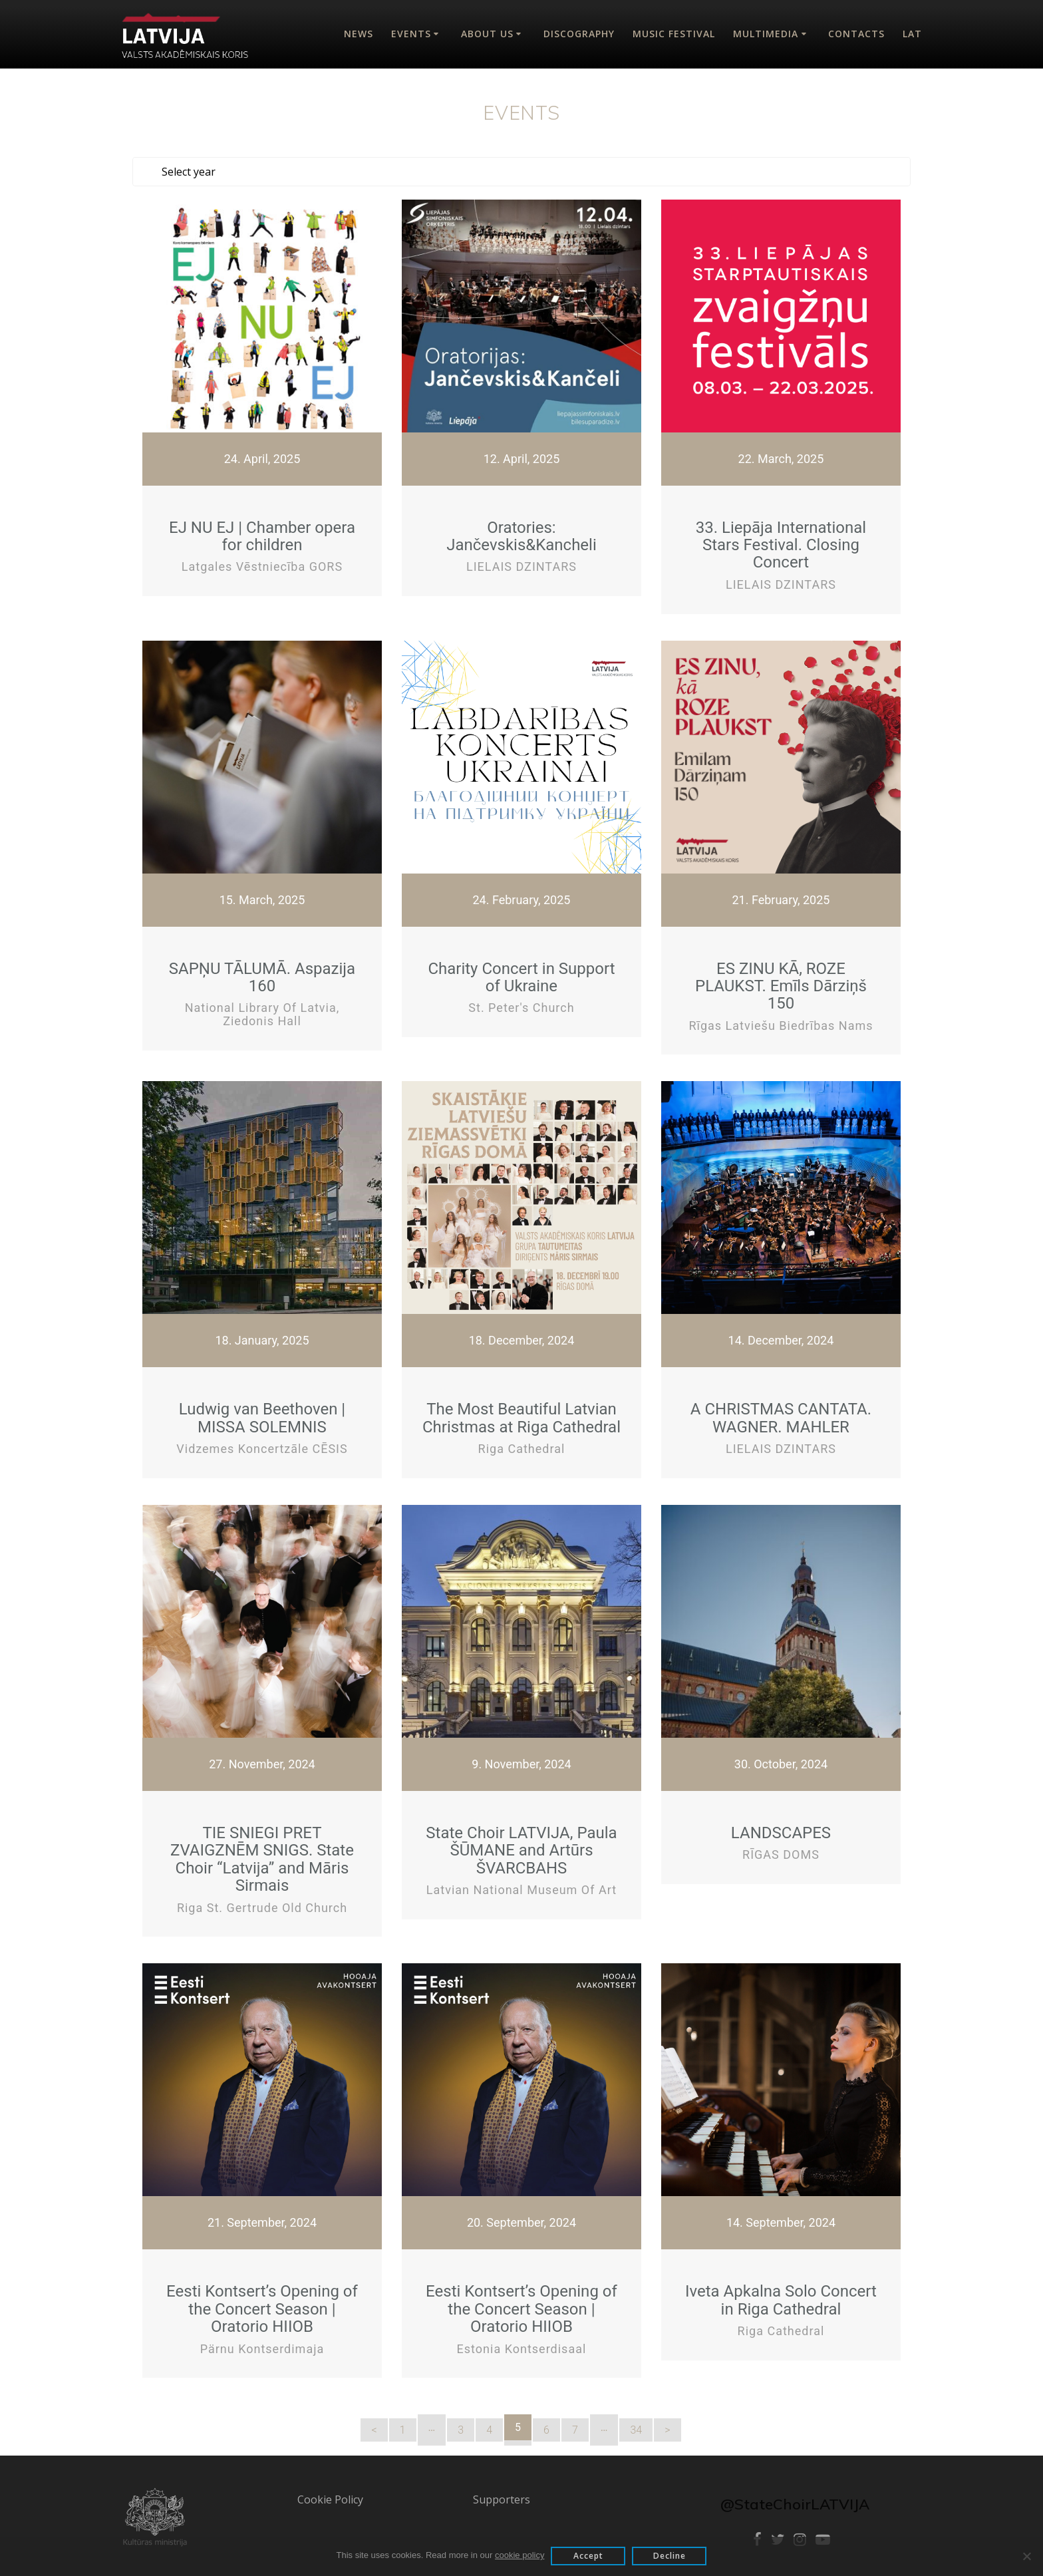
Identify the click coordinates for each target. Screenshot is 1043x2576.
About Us (487, 33)
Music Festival (674, 33)
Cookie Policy (330, 2496)
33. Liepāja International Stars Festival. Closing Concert (781, 542)
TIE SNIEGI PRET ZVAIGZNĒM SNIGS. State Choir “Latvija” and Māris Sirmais (262, 1855)
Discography (579, 33)
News (358, 33)
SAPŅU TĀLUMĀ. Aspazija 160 (262, 974)
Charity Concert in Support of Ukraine (521, 974)
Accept (588, 2555)
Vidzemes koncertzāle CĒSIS (261, 1445)
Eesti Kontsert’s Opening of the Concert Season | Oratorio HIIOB (262, 2306)
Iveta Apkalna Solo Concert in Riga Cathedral (781, 2297)
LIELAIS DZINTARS (521, 563)
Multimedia (765, 33)
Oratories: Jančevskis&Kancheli (521, 533)
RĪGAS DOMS (781, 1851)
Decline (669, 2555)
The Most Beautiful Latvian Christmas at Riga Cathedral (521, 1414)
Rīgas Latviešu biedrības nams (780, 1022)
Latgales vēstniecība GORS (262, 563)
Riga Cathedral (521, 1445)
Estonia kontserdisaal (522, 2345)
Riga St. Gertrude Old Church (262, 1904)
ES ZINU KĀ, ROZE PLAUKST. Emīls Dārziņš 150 (781, 983)
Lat (912, 33)
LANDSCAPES (781, 1829)
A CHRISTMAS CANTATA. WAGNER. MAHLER (780, 1414)
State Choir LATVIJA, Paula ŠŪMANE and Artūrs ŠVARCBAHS (521, 1847)
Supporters (501, 2496)
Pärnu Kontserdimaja (262, 2345)
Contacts (856, 33)
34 (636, 2426)
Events (411, 33)
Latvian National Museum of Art (521, 1886)
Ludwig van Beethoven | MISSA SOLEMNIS (262, 1414)
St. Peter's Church (521, 1004)
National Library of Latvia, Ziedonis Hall (262, 1011)
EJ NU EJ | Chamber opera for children (262, 533)
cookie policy (519, 2555)
